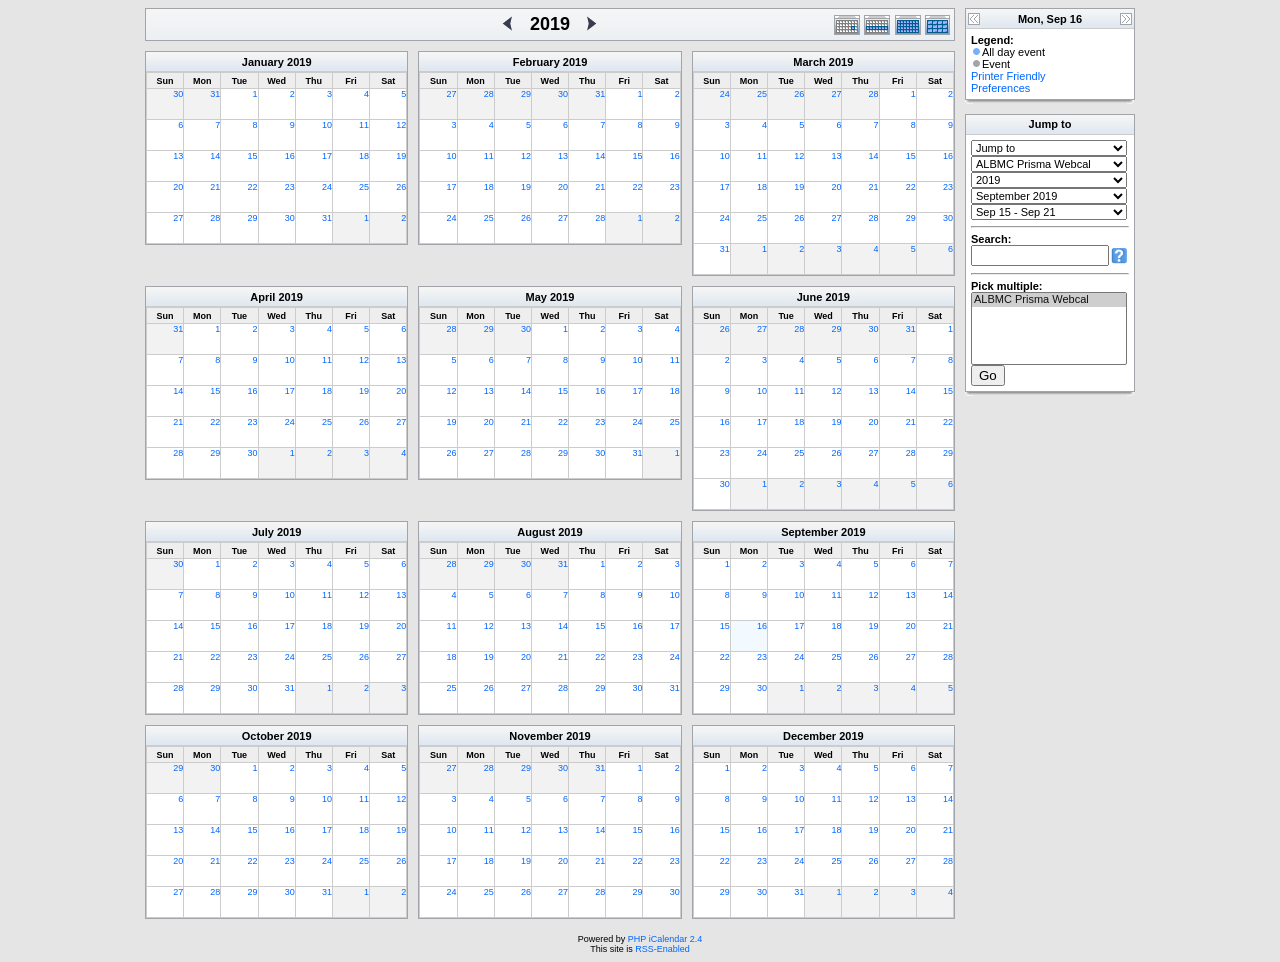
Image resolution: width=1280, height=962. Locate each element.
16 (290, 156)
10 (327, 125)
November (536, 736)
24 (327, 187)
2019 (299, 62)
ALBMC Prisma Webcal (1049, 300)
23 (290, 187)
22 (253, 187)
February (536, 62)
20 (178, 187)
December (809, 736)
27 (178, 218)
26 (401, 187)
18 (364, 156)
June (810, 297)
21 (215, 187)
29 (253, 218)
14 (215, 156)
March (809, 62)
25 (364, 187)
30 (178, 94)
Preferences (1000, 88)
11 (364, 125)
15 (253, 156)
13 (178, 156)
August (536, 532)
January (263, 62)
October (263, 736)
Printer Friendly (1008, 76)
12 (401, 125)
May (536, 297)
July (263, 532)
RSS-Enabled (662, 949)
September (809, 532)
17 (327, 156)
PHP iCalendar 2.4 (665, 939)
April (262, 297)
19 (401, 156)
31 (215, 94)
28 (215, 218)
